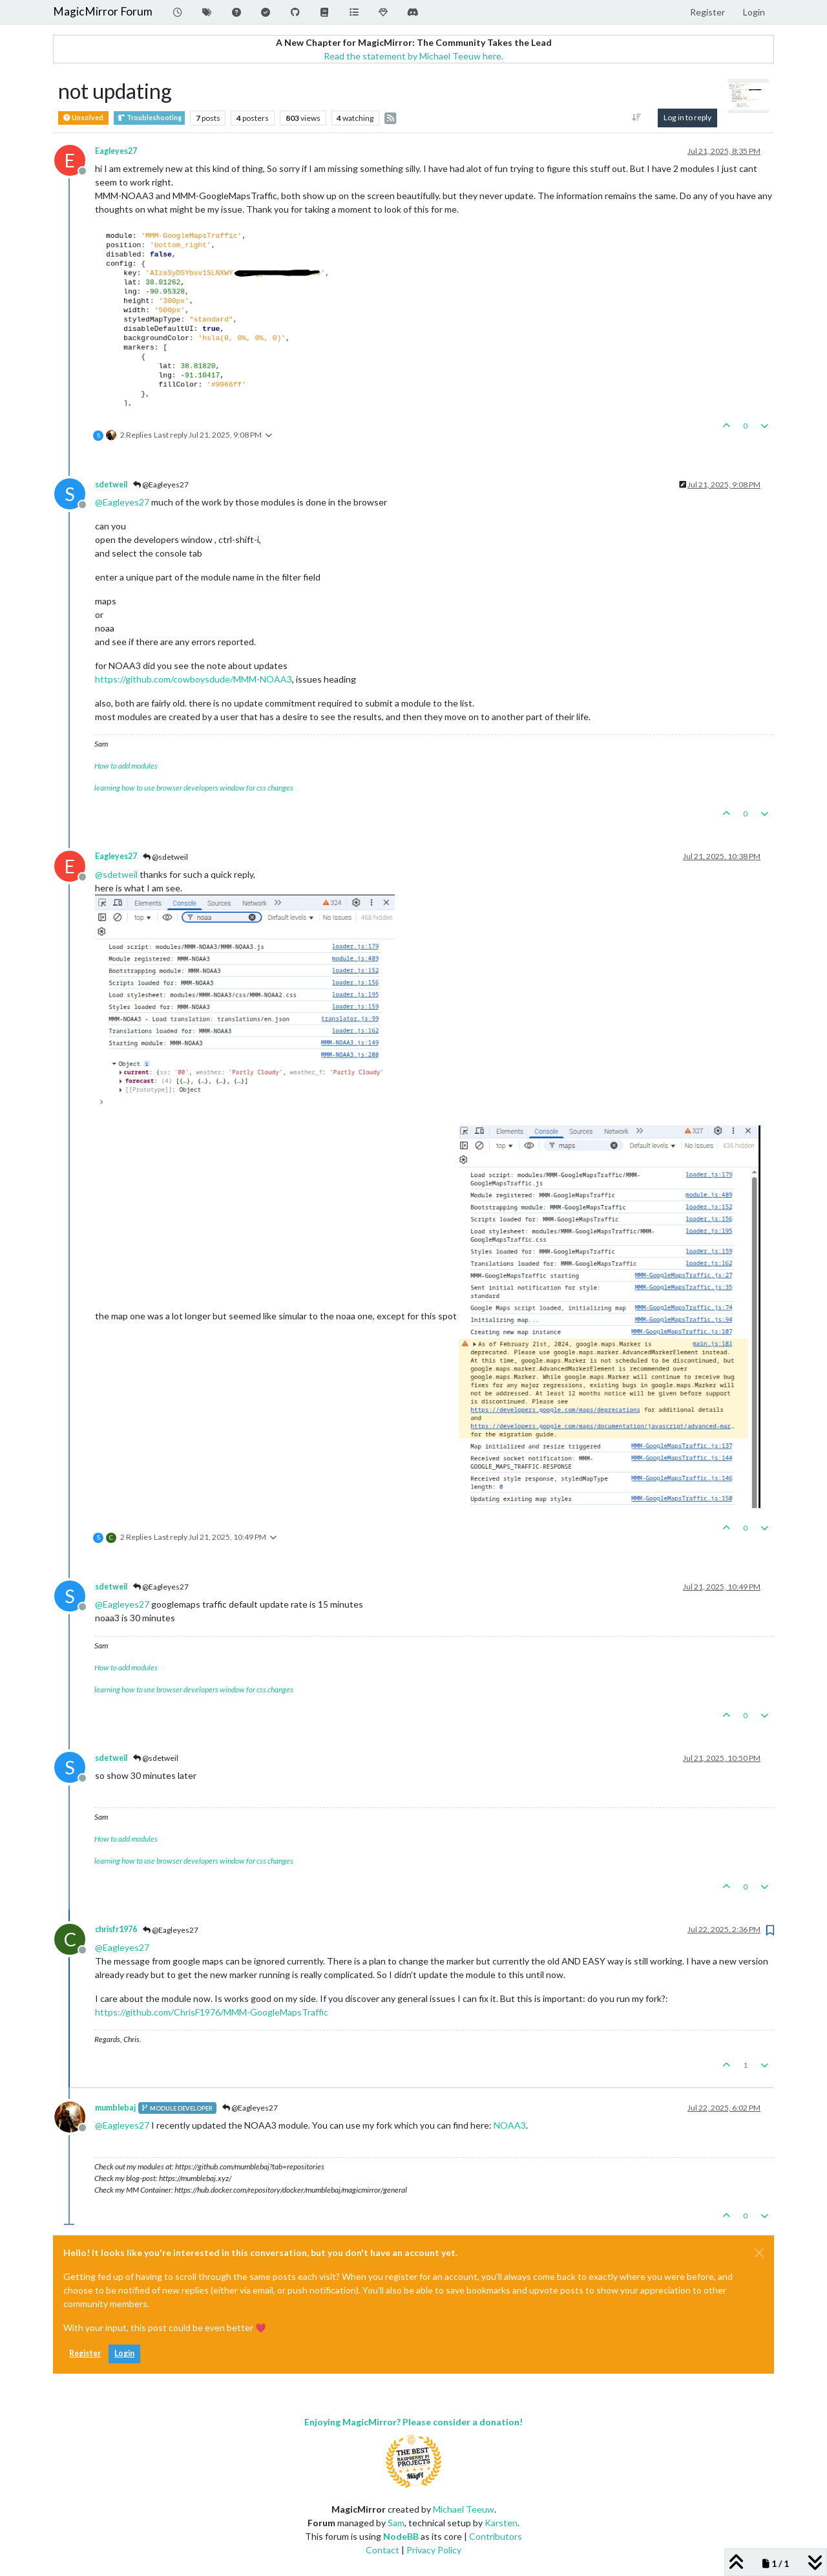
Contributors (495, 2536)
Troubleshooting (149, 118)
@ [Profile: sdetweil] (116, 874)
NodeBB (401, 2536)
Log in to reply (687, 117)
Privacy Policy (433, 2549)
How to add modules (126, 766)
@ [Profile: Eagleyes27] (122, 501)
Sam (396, 2522)
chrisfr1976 (116, 1929)
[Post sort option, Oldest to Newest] (636, 118)
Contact (382, 2549)
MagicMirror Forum (102, 11)
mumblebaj (115, 2108)
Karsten (501, 2522)
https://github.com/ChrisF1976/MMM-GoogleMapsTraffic (211, 2012)
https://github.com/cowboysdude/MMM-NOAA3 (193, 679)
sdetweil (111, 484)
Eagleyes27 (116, 151)
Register (85, 2353)
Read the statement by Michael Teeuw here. (413, 55)
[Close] (759, 2252)
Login (124, 2353)
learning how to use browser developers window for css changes (193, 788)
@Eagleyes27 (161, 484)
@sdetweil (165, 857)
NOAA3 (510, 2125)
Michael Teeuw (463, 2509)
